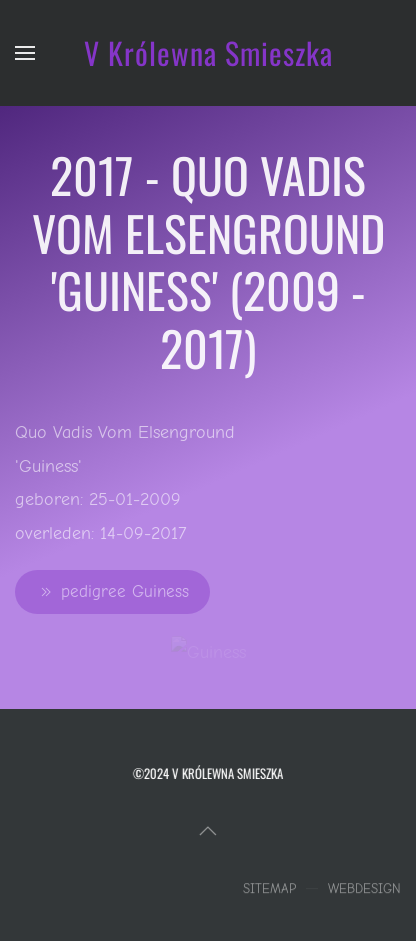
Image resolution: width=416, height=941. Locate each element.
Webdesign (364, 890)
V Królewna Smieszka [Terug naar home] (208, 52)
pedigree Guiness (112, 592)
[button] (25, 53)
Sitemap (269, 890)
